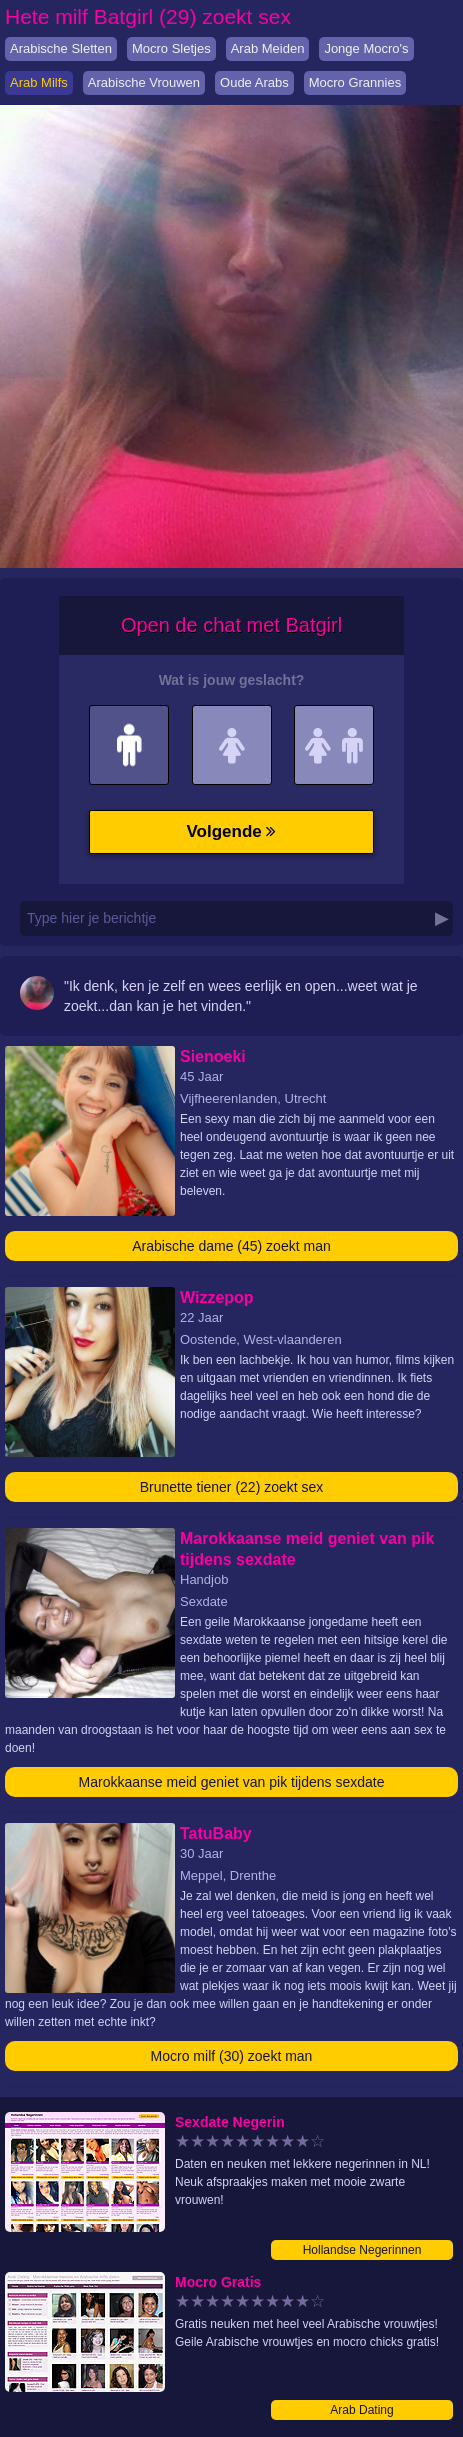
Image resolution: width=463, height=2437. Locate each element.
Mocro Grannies (355, 82)
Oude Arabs (254, 82)
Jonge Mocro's (366, 48)
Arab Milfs (39, 82)
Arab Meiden (268, 48)
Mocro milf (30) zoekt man (232, 2056)
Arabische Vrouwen (144, 82)
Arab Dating (361, 2410)
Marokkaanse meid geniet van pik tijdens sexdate (232, 1782)
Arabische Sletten (61, 48)
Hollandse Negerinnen (362, 2250)
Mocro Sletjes (171, 48)
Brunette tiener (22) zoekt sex (232, 1487)
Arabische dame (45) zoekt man (231, 1246)
